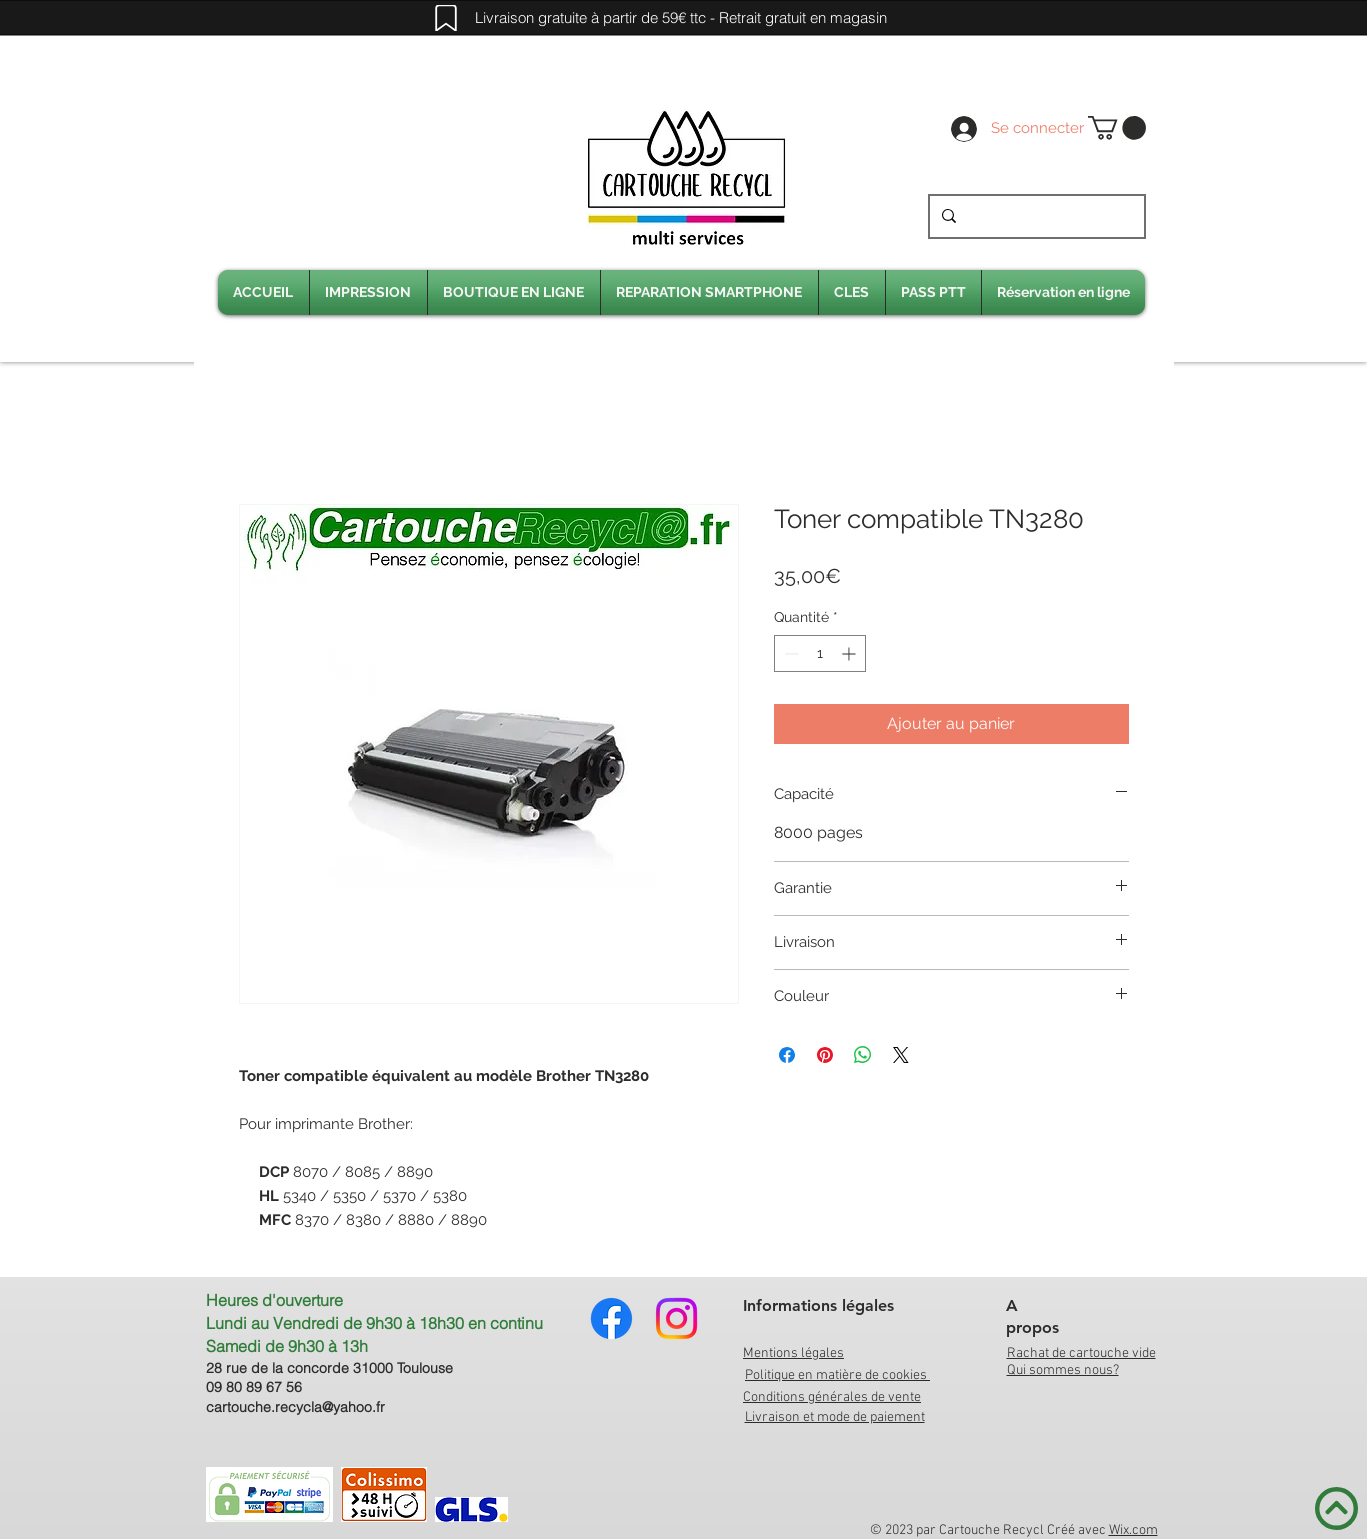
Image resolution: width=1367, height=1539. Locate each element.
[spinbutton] (820, 653)
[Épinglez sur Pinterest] (825, 1055)
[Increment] (850, 653)
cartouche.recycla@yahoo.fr (295, 1407)
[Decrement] (789, 653)
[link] (1117, 128)
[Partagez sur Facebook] (787, 1055)
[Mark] (446, 18)
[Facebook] (611, 1318)
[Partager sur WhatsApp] (863, 1055)
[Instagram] (676, 1318)
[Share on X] (901, 1055)
